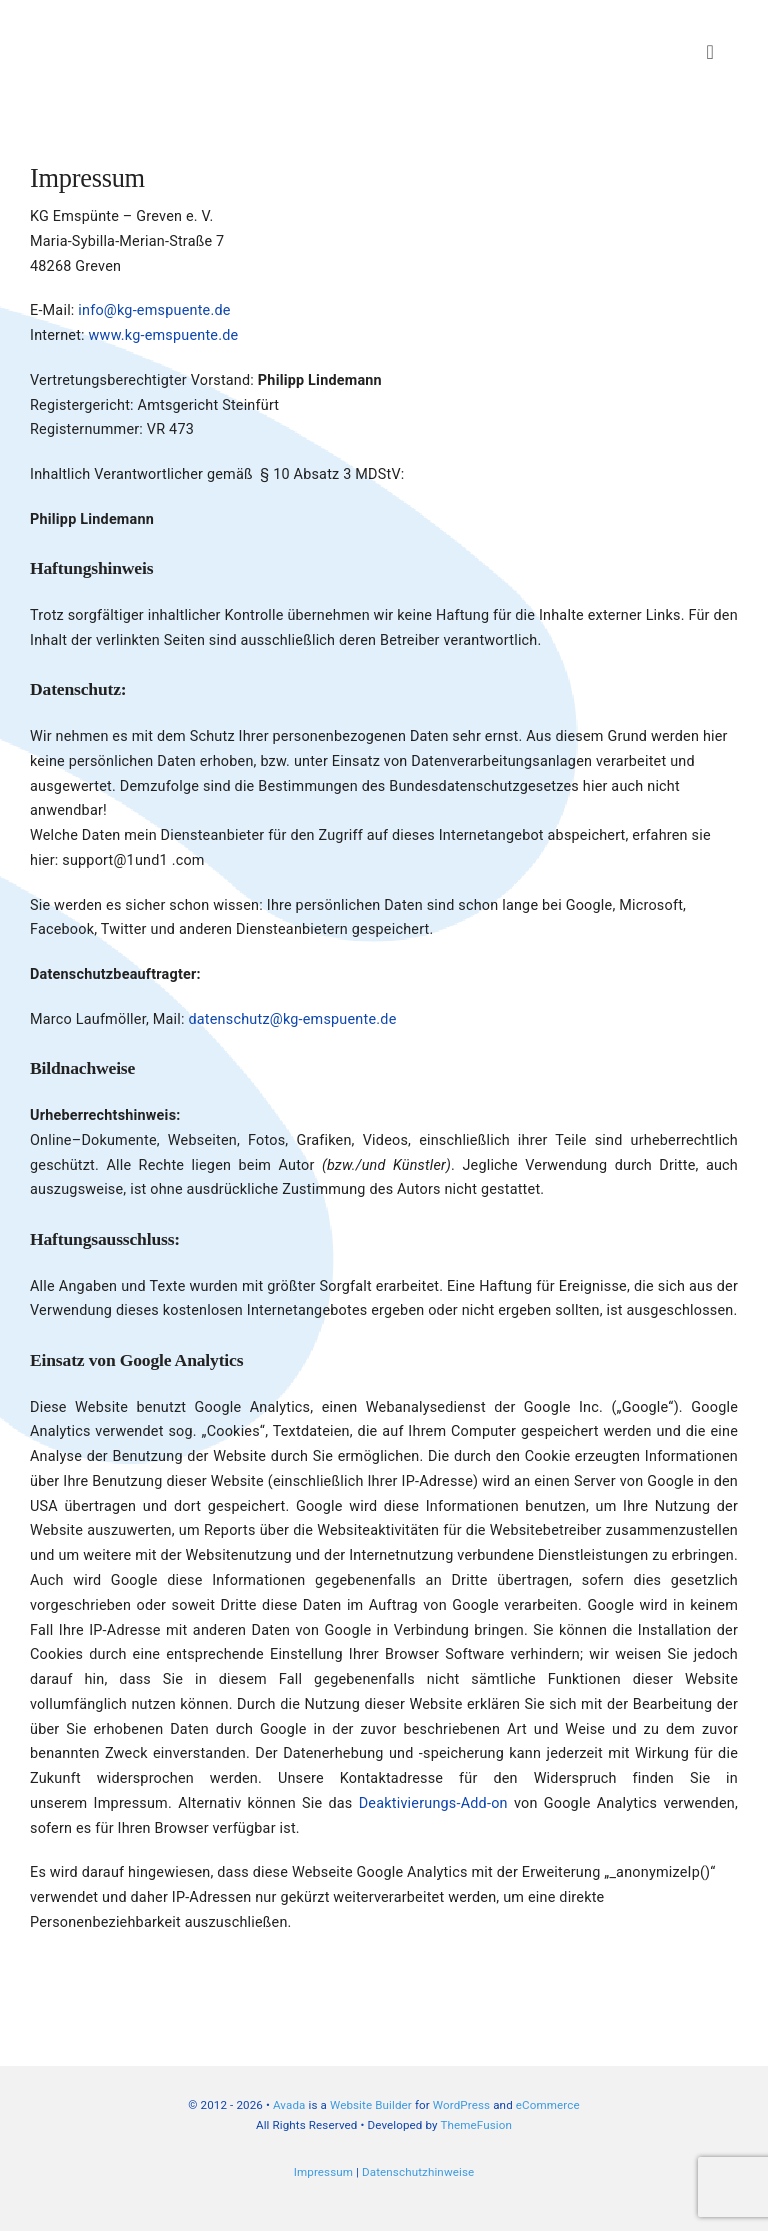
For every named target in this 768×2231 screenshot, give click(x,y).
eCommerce (548, 2105)
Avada (289, 2105)
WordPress (461, 2105)
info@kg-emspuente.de (154, 310)
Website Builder (371, 2105)
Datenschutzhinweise (418, 2172)
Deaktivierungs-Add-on (433, 1803)
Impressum (323, 2172)
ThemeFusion (476, 2125)
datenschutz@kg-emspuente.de (292, 1019)
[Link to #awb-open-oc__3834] (711, 52)
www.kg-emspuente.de (164, 335)
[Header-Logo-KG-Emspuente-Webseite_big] (180, 22)
